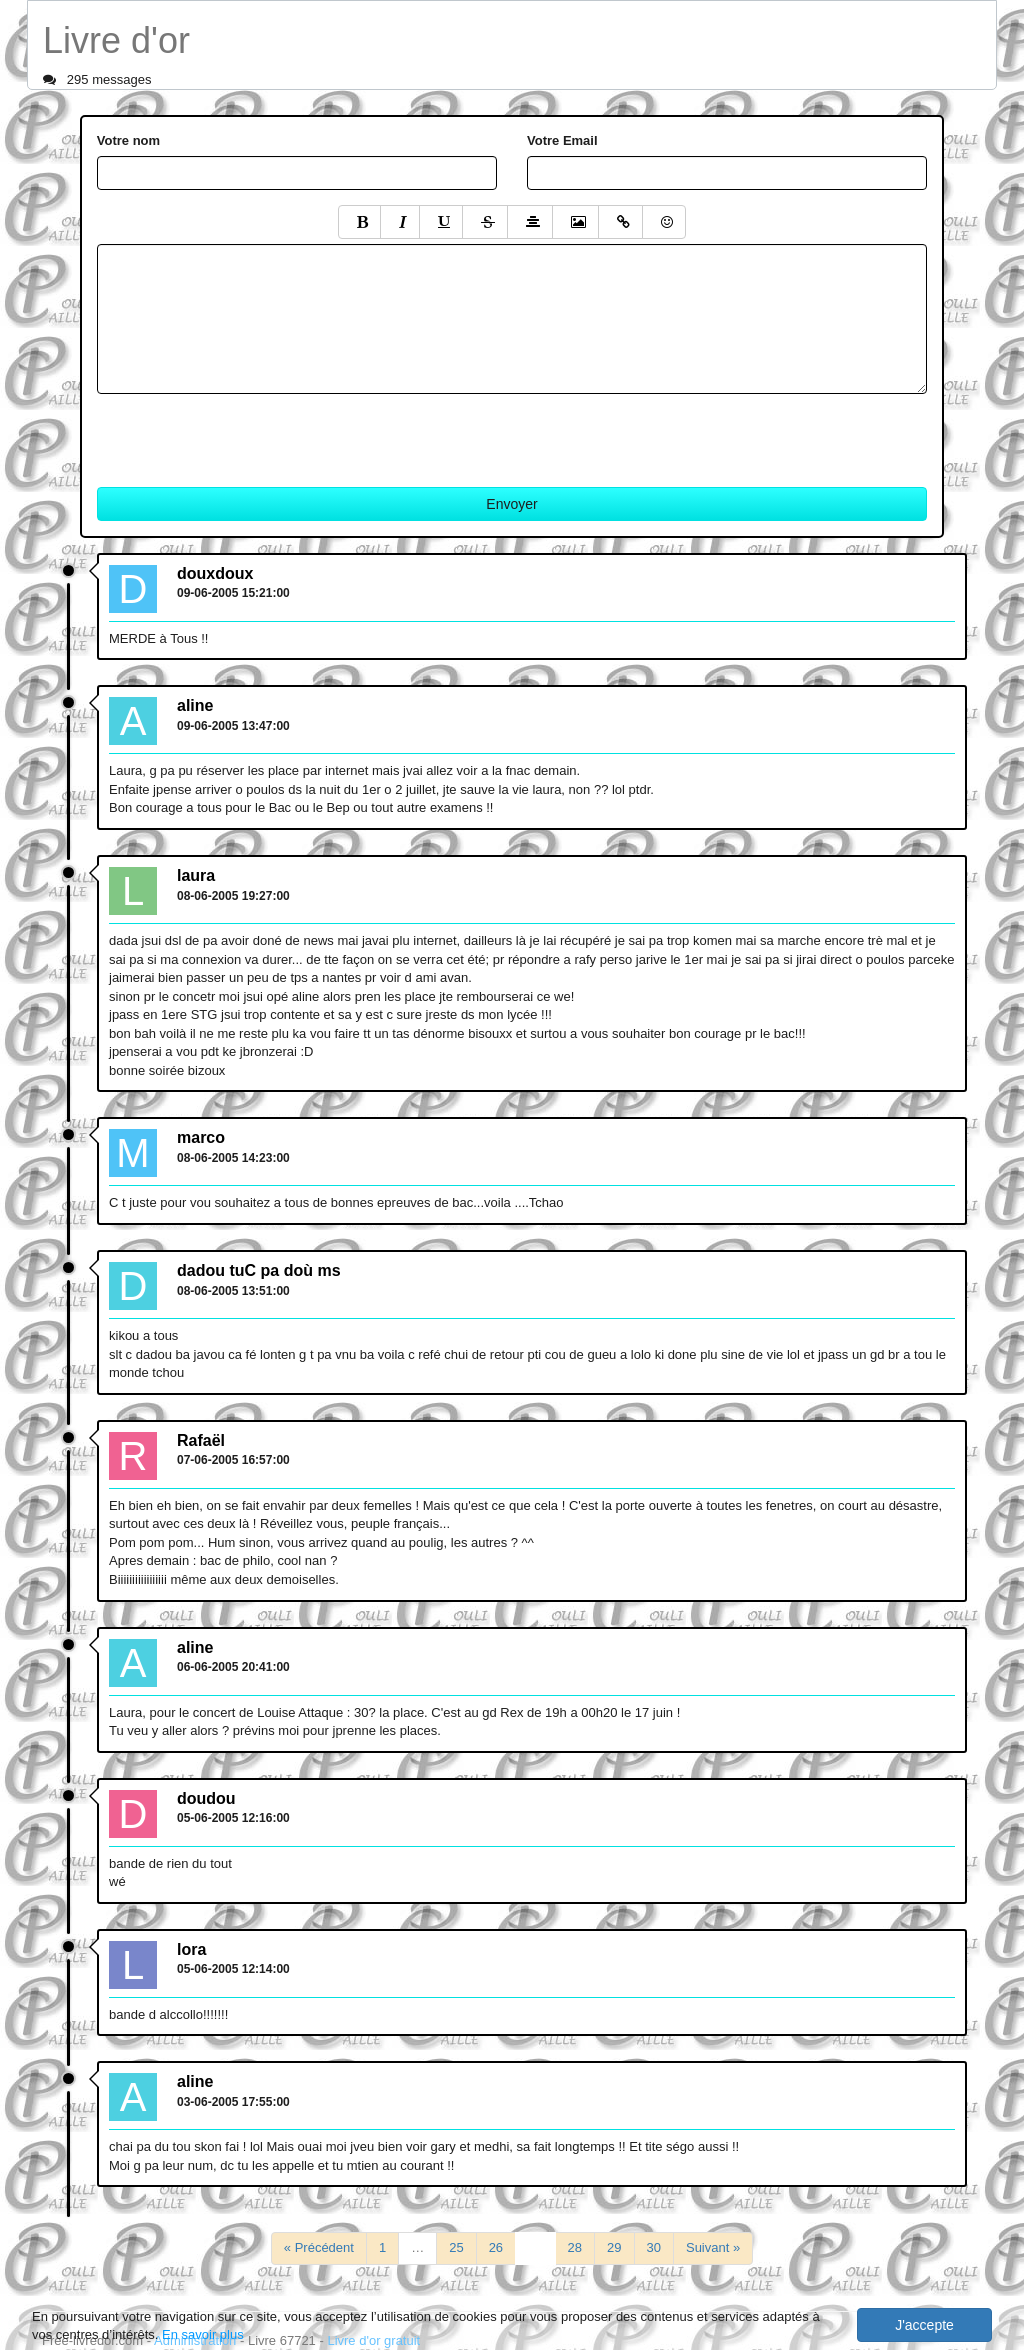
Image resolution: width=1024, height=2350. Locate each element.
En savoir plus (203, 2334)
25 (456, 2247)
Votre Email (562, 140)
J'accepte (924, 2325)
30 (654, 2247)
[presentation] (249, 433)
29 (614, 2247)
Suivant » (713, 2247)
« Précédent (319, 2247)
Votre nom (128, 140)
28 (575, 2247)
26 (496, 2247)
